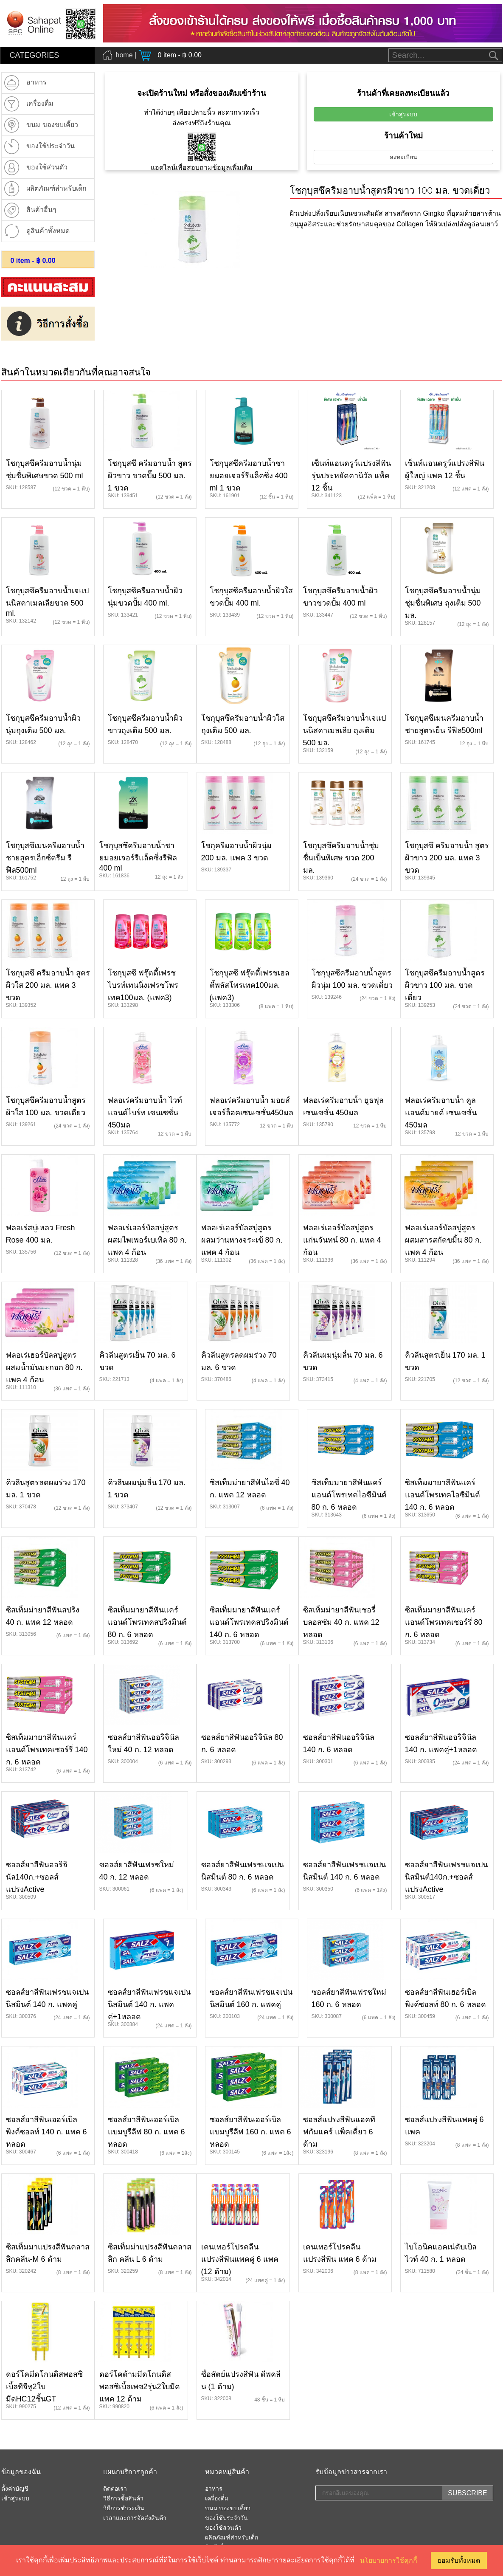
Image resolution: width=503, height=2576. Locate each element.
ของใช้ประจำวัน (226, 2518)
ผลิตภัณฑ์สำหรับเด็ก (231, 2537)
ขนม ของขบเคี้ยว (227, 2508)
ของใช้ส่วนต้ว (223, 2528)
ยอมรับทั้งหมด (459, 2560)
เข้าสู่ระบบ (403, 114)
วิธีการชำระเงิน (123, 2508)
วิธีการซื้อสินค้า (123, 2498)
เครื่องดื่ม (216, 2498)
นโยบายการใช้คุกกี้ (388, 2560)
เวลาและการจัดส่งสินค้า (134, 2518)
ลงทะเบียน (403, 157)
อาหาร (213, 2489)
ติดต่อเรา (115, 2489)
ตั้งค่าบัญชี (14, 2489)
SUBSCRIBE (467, 2493)
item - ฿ (33, 260)
